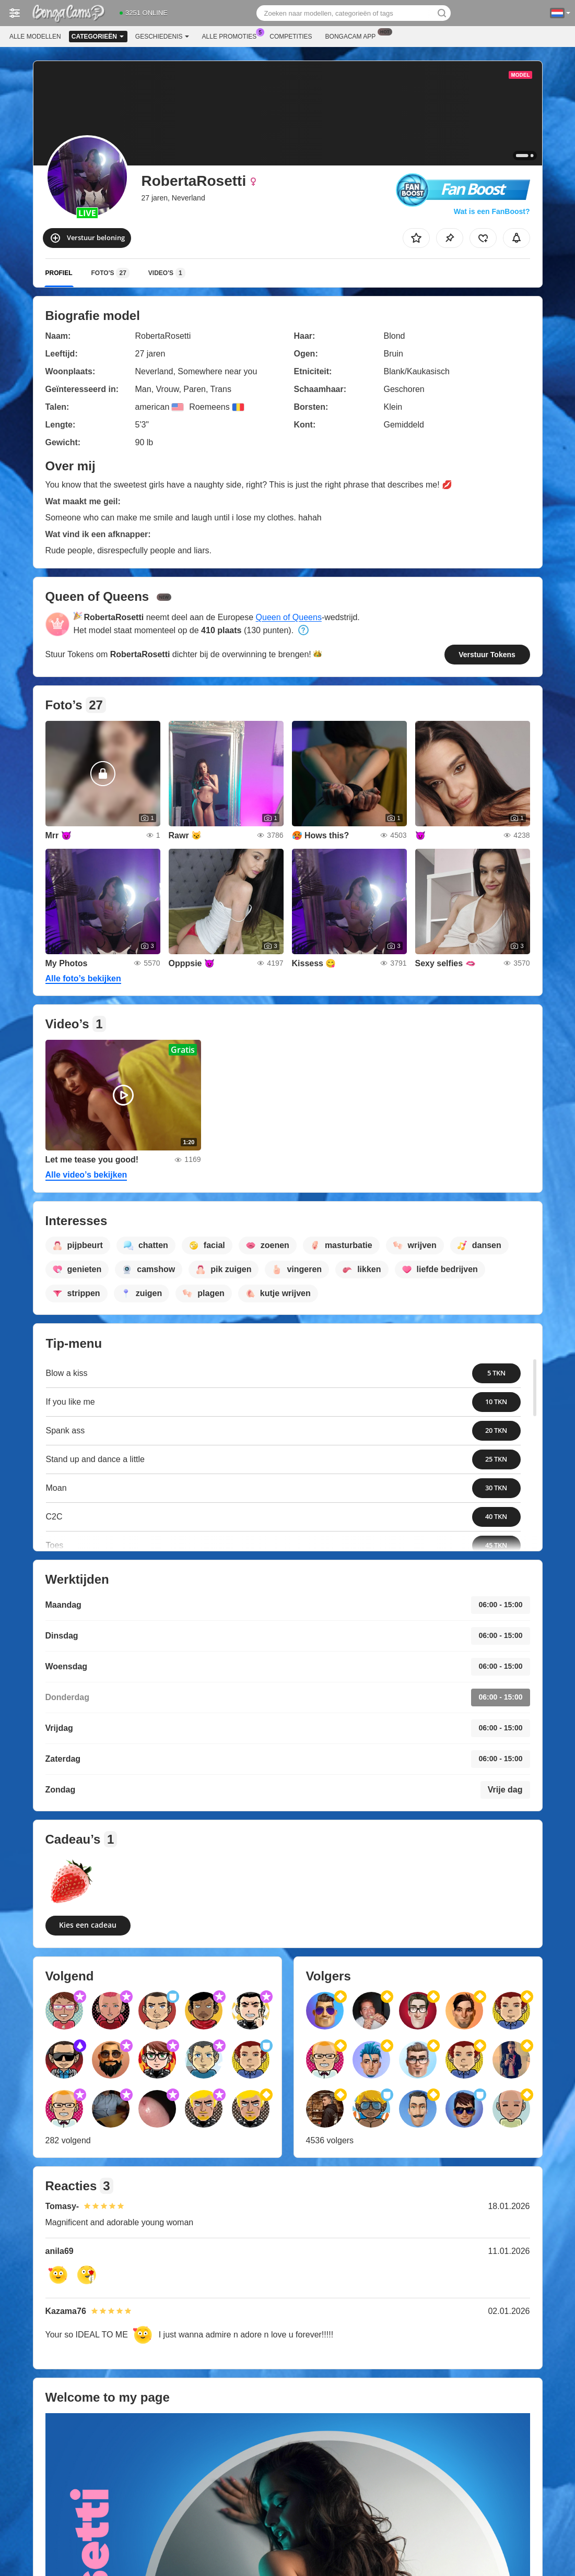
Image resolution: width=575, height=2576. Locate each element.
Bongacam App (353, 35)
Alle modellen (35, 36)
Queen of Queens (289, 617)
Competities (290, 36)
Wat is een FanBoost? (492, 211)
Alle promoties (232, 35)
